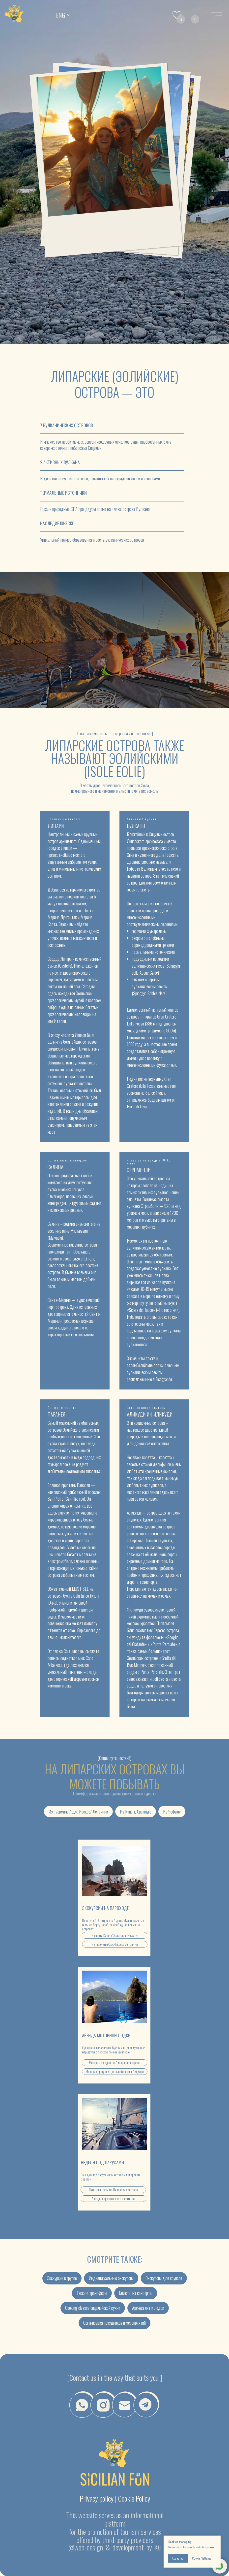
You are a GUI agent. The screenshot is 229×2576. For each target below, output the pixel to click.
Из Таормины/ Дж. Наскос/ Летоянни (78, 1811)
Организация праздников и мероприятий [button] (114, 2322)
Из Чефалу (172, 1811)
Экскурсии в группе (62, 2278)
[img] (14, 14)
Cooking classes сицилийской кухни (92, 2308)
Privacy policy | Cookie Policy (115, 2498)
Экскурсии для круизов (163, 2278)
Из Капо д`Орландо (135, 1811)
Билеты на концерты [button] (135, 2293)
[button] (114, 1908)
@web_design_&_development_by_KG (115, 2547)
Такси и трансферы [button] (92, 2293)
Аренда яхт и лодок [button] (148, 2308)
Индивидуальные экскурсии (111, 2278)
